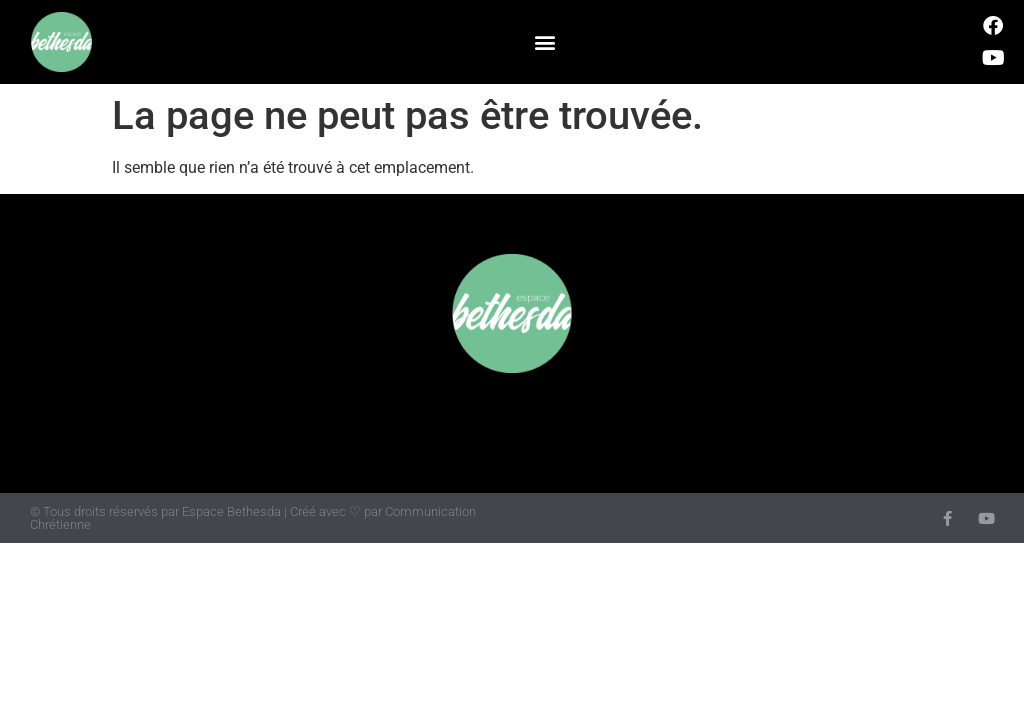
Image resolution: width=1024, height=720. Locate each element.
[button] (544, 42)
